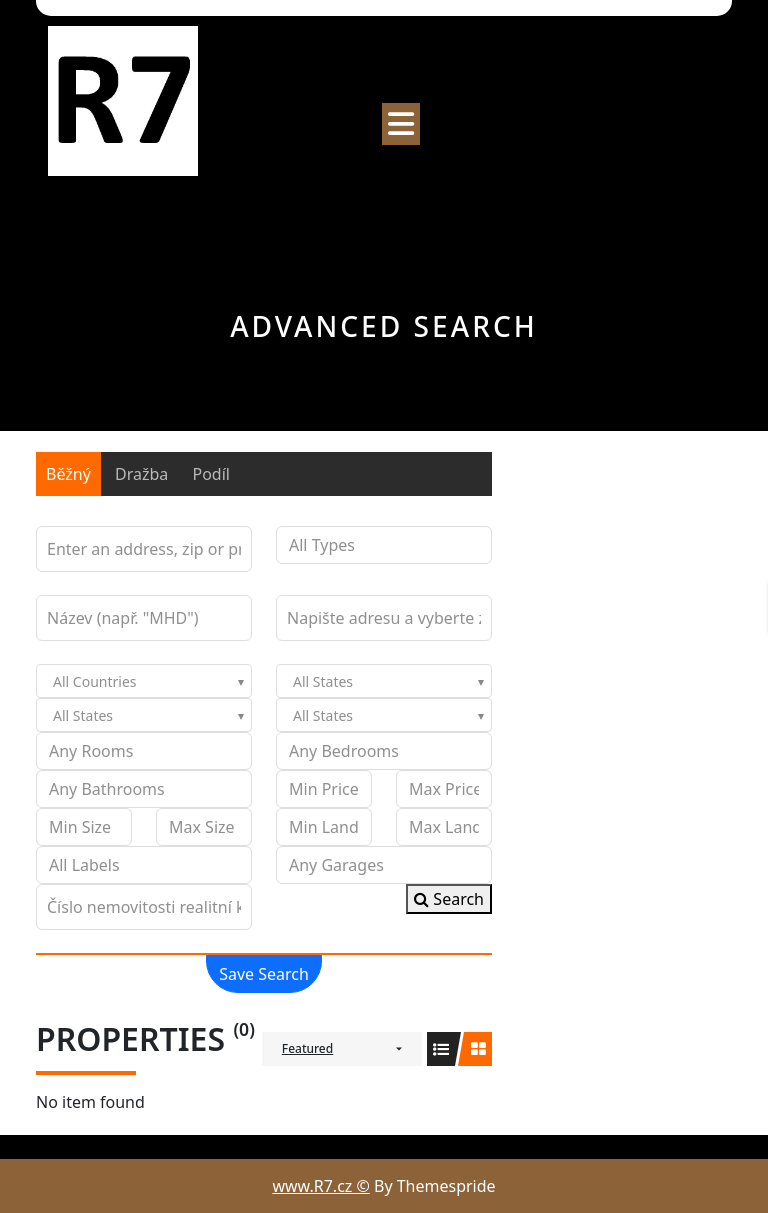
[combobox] (144, 681)
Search (449, 899)
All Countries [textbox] (94, 681)
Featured (307, 1048)
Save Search (264, 974)
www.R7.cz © (320, 1186)
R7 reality (110, 200)
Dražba (141, 474)
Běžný (68, 474)
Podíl (210, 474)
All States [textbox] (323, 681)
